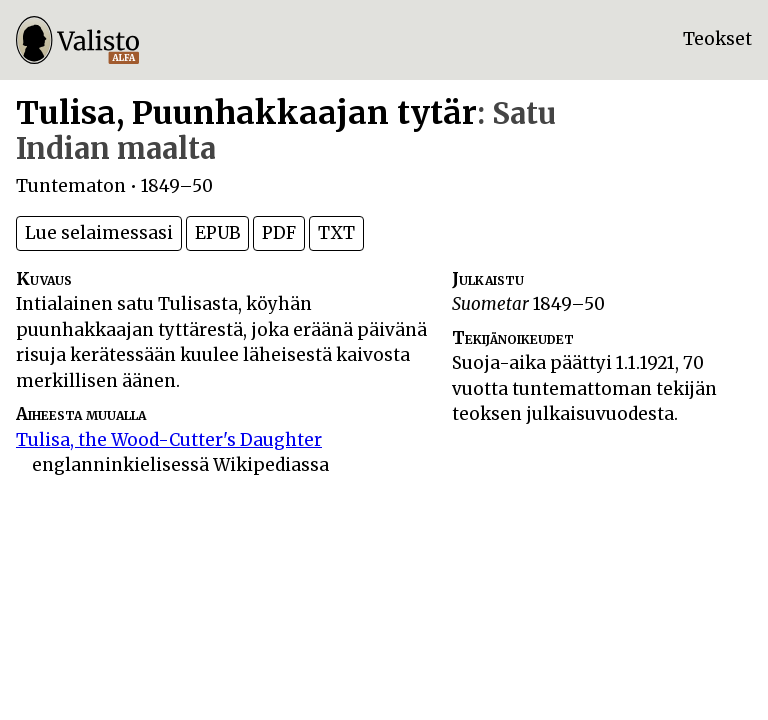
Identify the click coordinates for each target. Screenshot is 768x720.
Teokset (717, 39)
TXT (336, 233)
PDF (279, 233)
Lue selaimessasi (99, 233)
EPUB (217, 233)
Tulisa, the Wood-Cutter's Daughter (169, 440)
